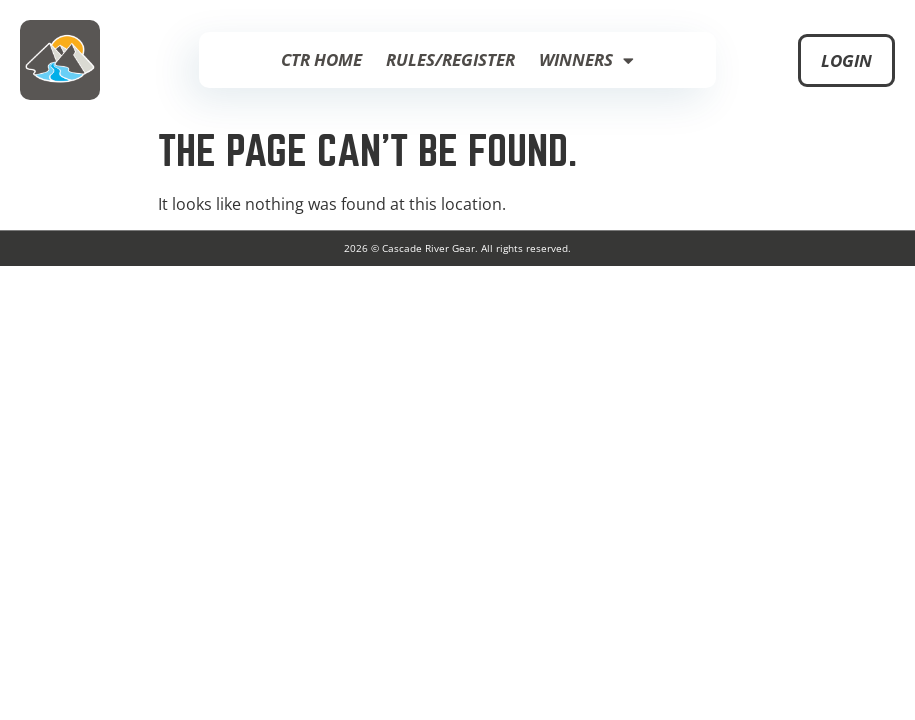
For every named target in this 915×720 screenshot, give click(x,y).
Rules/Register (450, 59)
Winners (586, 60)
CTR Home (321, 59)
